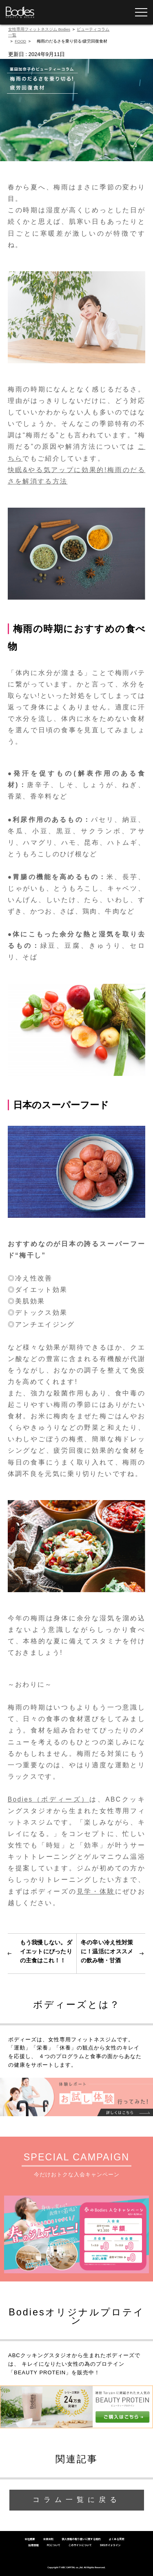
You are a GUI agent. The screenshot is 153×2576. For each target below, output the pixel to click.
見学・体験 (96, 1891)
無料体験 (83, 12)
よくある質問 (116, 2539)
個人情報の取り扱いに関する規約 (81, 2539)
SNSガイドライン (110, 2545)
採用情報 (33, 2545)
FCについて (53, 2545)
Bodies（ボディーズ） (48, 1799)
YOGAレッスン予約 (115, 12)
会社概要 (29, 2539)
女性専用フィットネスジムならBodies (20, 12)
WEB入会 (52, 12)
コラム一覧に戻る (77, 2500)
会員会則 (48, 2539)
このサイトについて (80, 2545)
